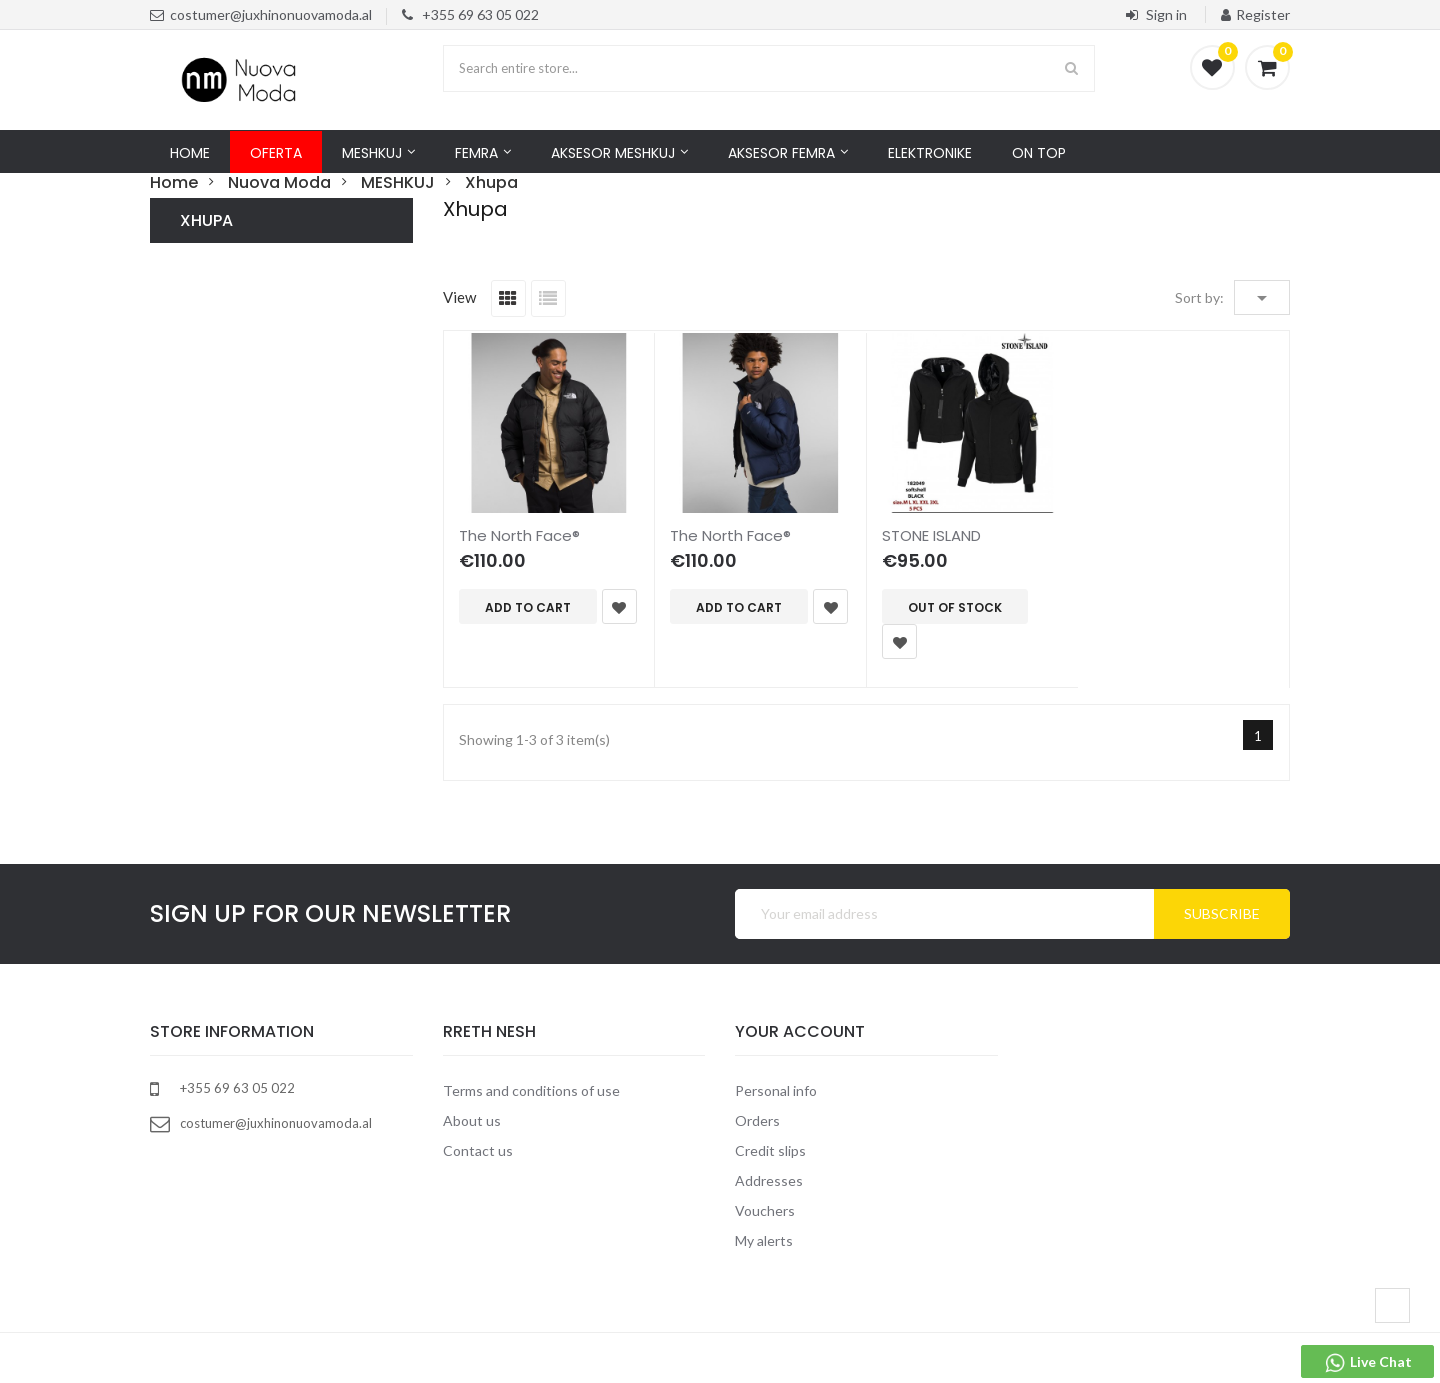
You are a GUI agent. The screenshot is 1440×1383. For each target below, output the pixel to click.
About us (472, 1120)
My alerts (764, 1240)
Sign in (1158, 14)
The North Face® (519, 535)
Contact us (478, 1150)
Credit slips (770, 1150)
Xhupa (206, 220)
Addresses (769, 1180)
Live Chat (1367, 1363)
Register (1255, 14)
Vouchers (765, 1210)
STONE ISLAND (931, 535)
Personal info (776, 1090)
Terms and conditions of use (531, 1090)
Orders (757, 1120)
